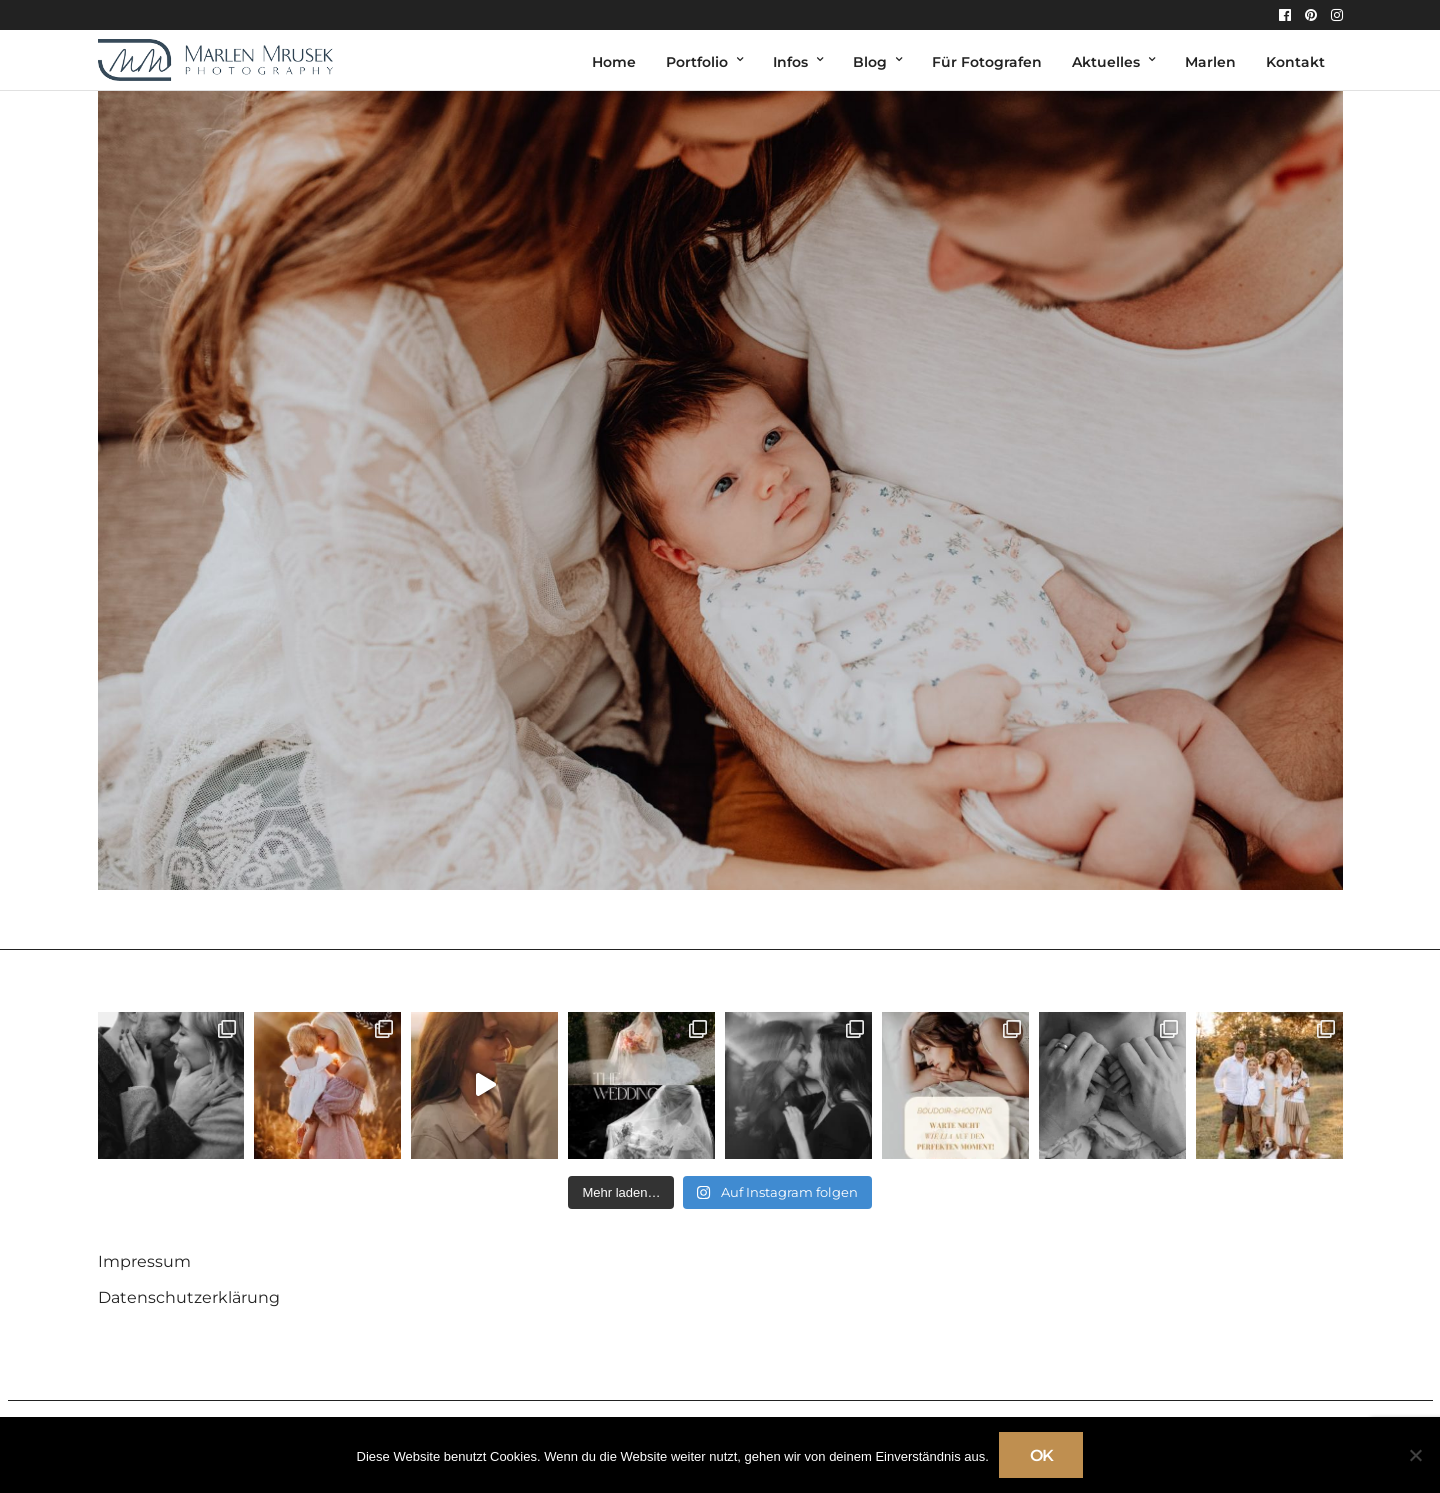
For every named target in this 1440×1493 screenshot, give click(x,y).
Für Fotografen (987, 62)
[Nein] (1415, 1455)
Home (614, 62)
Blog (870, 62)
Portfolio (697, 62)
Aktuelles (1106, 62)
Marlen (1210, 62)
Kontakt (1295, 62)
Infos (790, 62)
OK (1041, 1455)
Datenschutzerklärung (189, 1297)
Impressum (144, 1261)
